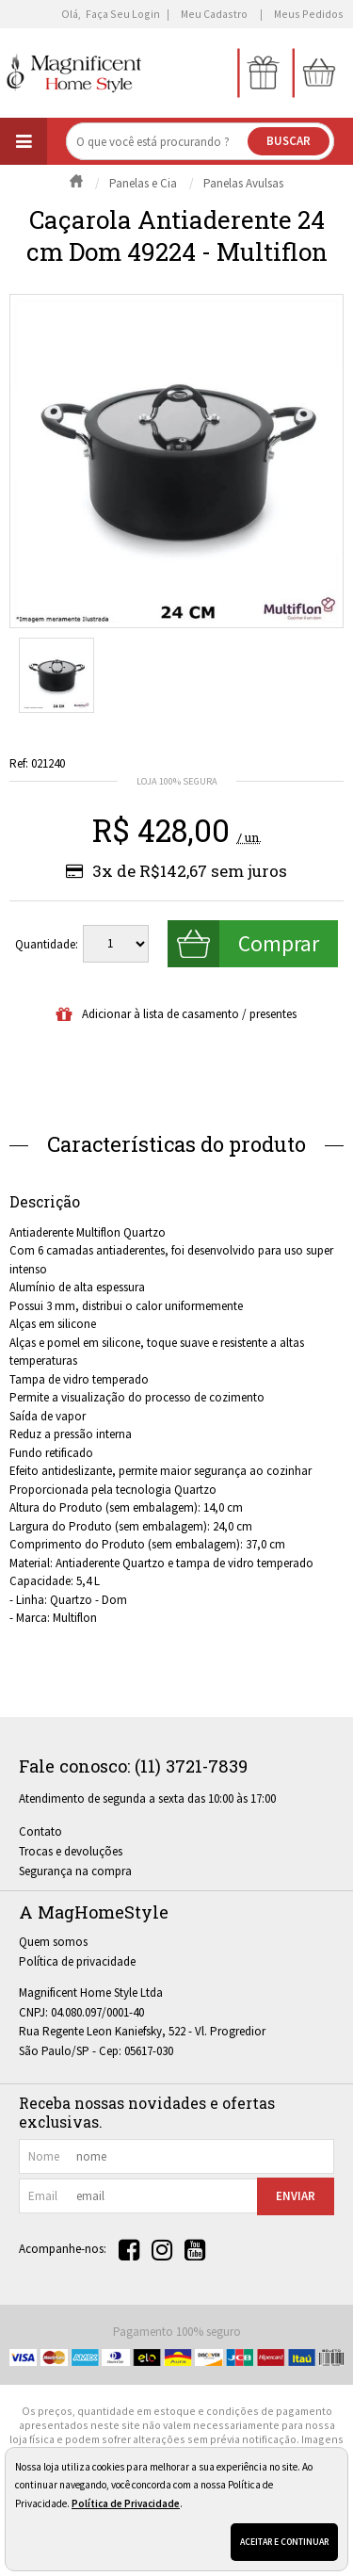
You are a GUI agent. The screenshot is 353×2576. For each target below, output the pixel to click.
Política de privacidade (77, 1961)
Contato (40, 1831)
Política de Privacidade (126, 2503)
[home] (75, 73)
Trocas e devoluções (70, 1851)
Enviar (295, 2196)
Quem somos (53, 1942)
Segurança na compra (75, 1871)
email (42, 2196)
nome (43, 2156)
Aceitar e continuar (284, 2541)
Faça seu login (123, 14)
